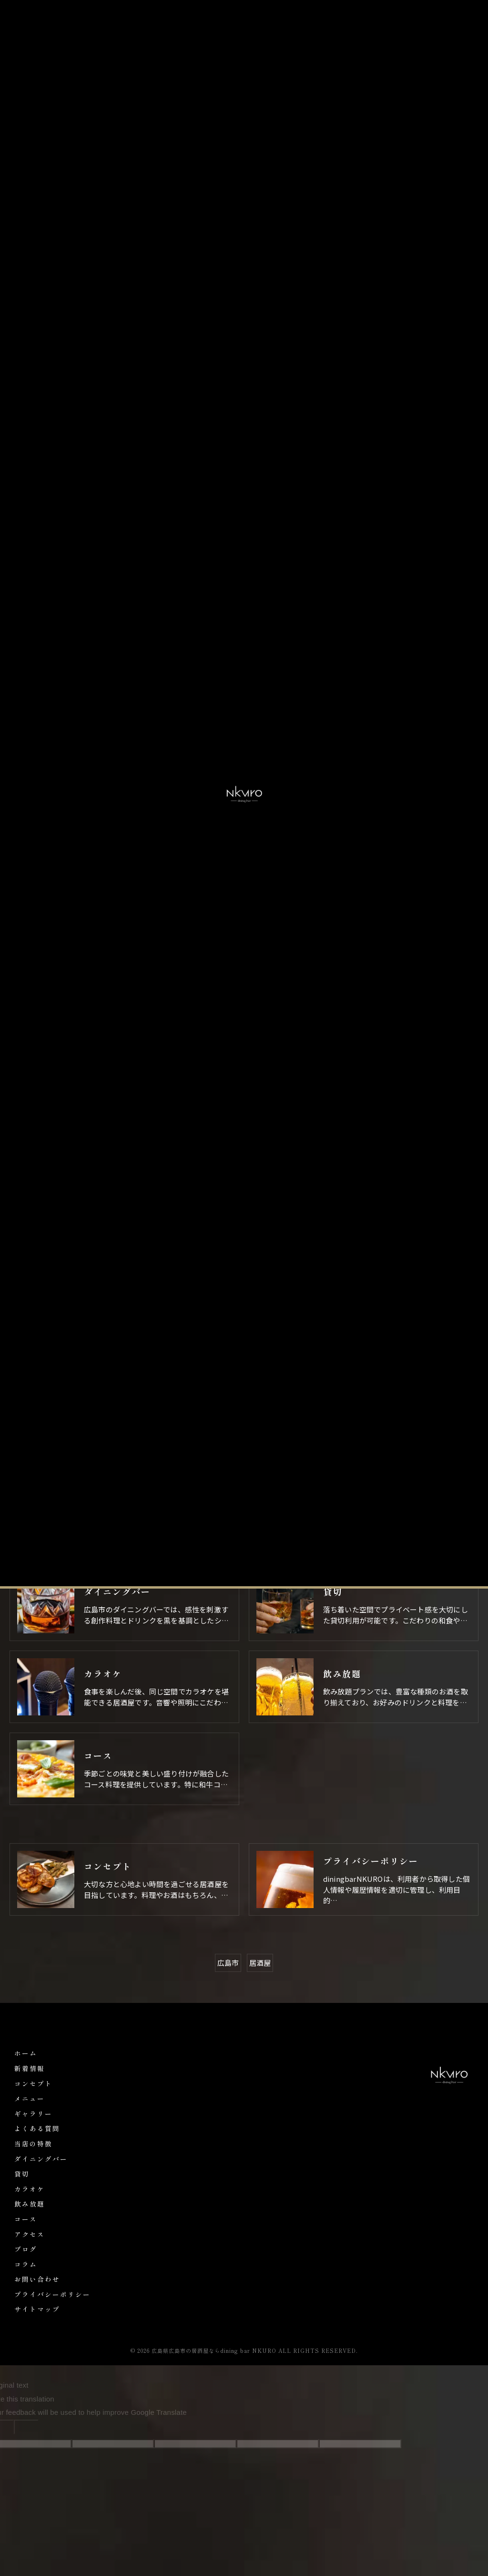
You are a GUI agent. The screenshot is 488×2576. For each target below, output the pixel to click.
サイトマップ (37, 2309)
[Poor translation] (26, 2427)
